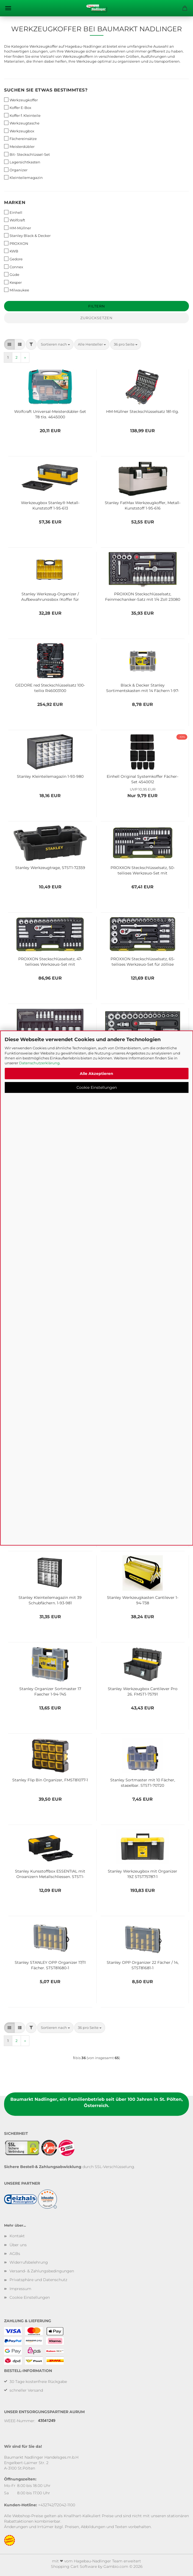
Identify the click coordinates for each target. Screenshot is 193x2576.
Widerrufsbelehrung (29, 2262)
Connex (13, 266)
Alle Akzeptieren (96, 1073)
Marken (14, 202)
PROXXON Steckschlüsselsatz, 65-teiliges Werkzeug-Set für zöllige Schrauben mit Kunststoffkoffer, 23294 (142, 961)
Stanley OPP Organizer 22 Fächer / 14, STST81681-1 (143, 1964)
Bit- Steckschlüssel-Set (27, 154)
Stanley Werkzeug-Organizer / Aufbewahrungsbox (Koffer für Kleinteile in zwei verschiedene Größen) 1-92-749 (50, 596)
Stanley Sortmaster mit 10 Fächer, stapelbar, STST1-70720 (142, 1782)
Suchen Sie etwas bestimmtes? (45, 90)
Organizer (15, 169)
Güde (11, 274)
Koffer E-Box (17, 107)
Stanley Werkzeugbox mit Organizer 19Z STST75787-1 (142, 1873)
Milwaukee (16, 290)
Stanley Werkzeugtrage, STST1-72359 (50, 867)
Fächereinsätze (20, 138)
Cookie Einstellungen (96, 1087)
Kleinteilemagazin (23, 177)
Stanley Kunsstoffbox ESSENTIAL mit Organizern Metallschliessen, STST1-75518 (50, 1873)
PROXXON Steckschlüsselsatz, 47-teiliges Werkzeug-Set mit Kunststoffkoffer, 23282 (50, 961)
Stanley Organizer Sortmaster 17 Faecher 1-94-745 (50, 1691)
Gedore (13, 259)
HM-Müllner (17, 227)
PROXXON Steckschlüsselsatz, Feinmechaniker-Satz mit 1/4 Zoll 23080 (142, 596)
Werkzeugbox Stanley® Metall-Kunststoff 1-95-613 (50, 505)
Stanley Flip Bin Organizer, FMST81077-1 (50, 1780)
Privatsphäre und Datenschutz (38, 2279)
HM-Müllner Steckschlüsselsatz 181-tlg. (142, 411)
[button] (9, 344)
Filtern (96, 306)
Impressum (20, 2288)
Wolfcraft (14, 220)
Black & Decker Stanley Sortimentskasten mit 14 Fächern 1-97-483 (142, 687)
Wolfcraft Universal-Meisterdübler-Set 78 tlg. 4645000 (50, 413)
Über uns (18, 2244)
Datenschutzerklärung (39, 1063)
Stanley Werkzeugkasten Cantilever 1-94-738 (142, 1599)
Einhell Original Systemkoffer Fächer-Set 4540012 (142, 778)
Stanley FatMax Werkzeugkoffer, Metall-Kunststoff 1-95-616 (142, 505)
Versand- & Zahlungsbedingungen (42, 2271)
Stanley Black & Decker (27, 235)
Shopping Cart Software (74, 2566)
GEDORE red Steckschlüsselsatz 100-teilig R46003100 (50, 687)
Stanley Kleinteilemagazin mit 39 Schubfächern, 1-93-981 (50, 1599)
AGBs (15, 2253)
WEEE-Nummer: (19, 2420)
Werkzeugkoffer (21, 99)
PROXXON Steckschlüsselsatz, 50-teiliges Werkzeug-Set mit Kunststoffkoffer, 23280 (143, 869)
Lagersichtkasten (22, 162)
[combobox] (55, 344)
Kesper (13, 282)
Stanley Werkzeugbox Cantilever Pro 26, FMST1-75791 (142, 1691)
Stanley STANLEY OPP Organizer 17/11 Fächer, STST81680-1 (50, 1964)
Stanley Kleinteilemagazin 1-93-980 (50, 776)
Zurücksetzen (96, 318)
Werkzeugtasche (21, 123)
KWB (11, 251)
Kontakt (17, 2235)
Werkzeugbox (19, 131)
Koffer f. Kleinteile (22, 115)
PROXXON (16, 243)
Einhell (13, 212)
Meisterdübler (19, 146)
